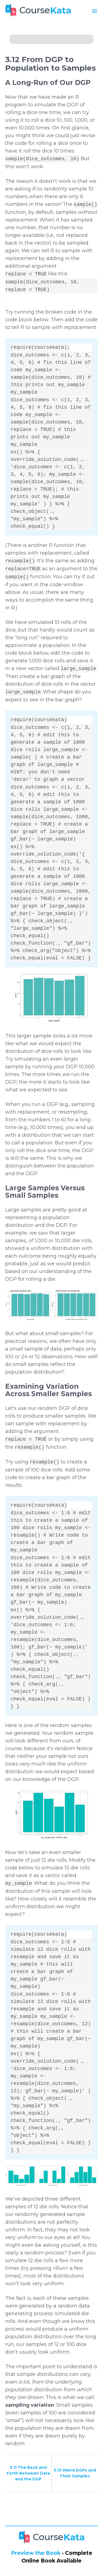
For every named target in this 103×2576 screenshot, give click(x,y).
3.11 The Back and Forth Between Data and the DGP (28, 2473)
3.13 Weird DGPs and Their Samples (75, 2473)
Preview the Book (35, 2553)
